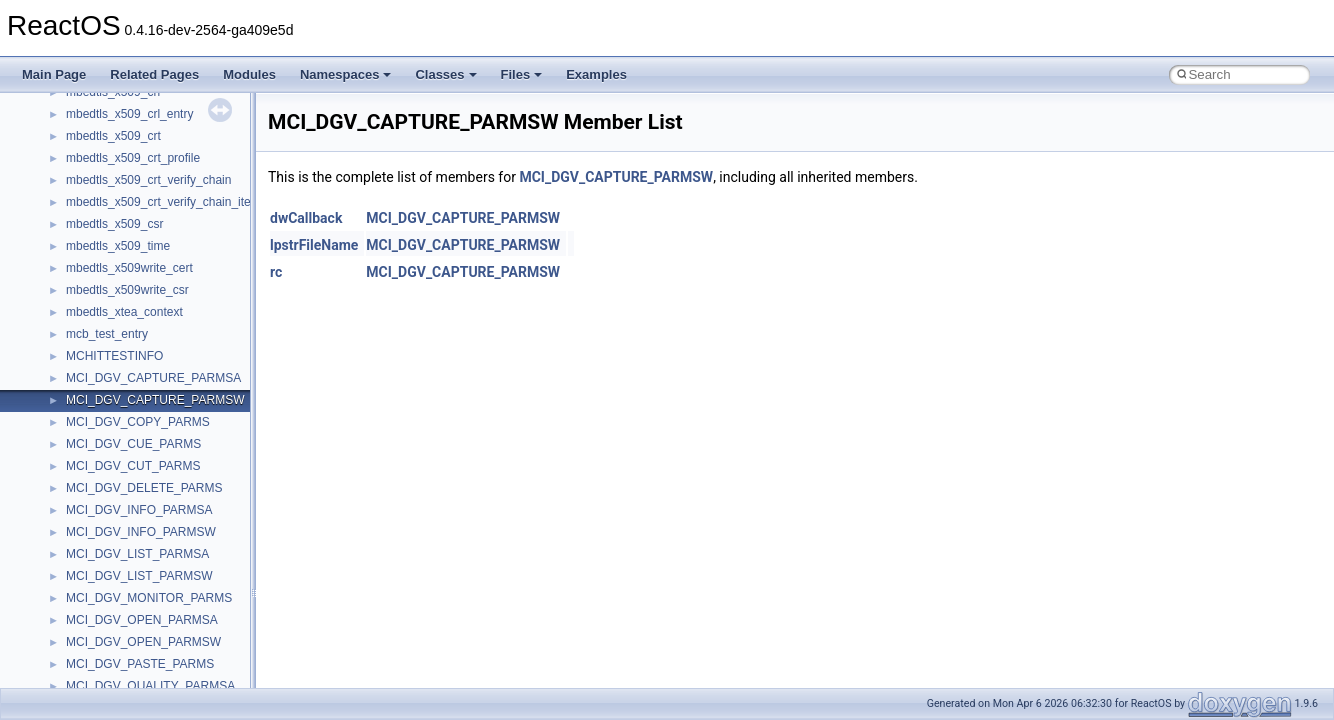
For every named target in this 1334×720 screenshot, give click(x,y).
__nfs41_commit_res (121, 404)
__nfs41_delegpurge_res (132, 624)
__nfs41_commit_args (125, 382)
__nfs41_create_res (119, 536)
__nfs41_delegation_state (134, 602)
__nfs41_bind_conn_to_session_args (165, 250)
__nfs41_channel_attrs (126, 338)
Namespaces (346, 74)
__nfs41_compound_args (133, 470)
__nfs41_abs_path (115, 184)
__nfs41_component (120, 426)
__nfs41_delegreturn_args (136, 646)
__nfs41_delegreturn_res (132, 668)
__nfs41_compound (118, 448)
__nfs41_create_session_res (142, 580)
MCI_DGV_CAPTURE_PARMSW (616, 177)
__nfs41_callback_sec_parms (145, 294)
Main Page (54, 74)
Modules (249, 74)
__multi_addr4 (104, 96)
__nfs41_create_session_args (146, 558)
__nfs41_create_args (122, 514)
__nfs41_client (104, 360)
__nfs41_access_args (124, 206)
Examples (596, 74)
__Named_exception (121, 118)
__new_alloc (99, 162)
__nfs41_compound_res (130, 492)
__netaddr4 (96, 140)
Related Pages (154, 74)
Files (522, 74)
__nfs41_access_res (121, 228)
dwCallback (306, 218)
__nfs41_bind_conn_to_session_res (162, 272)
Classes (445, 74)
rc (276, 272)
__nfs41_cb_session (120, 316)
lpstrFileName (314, 245)
